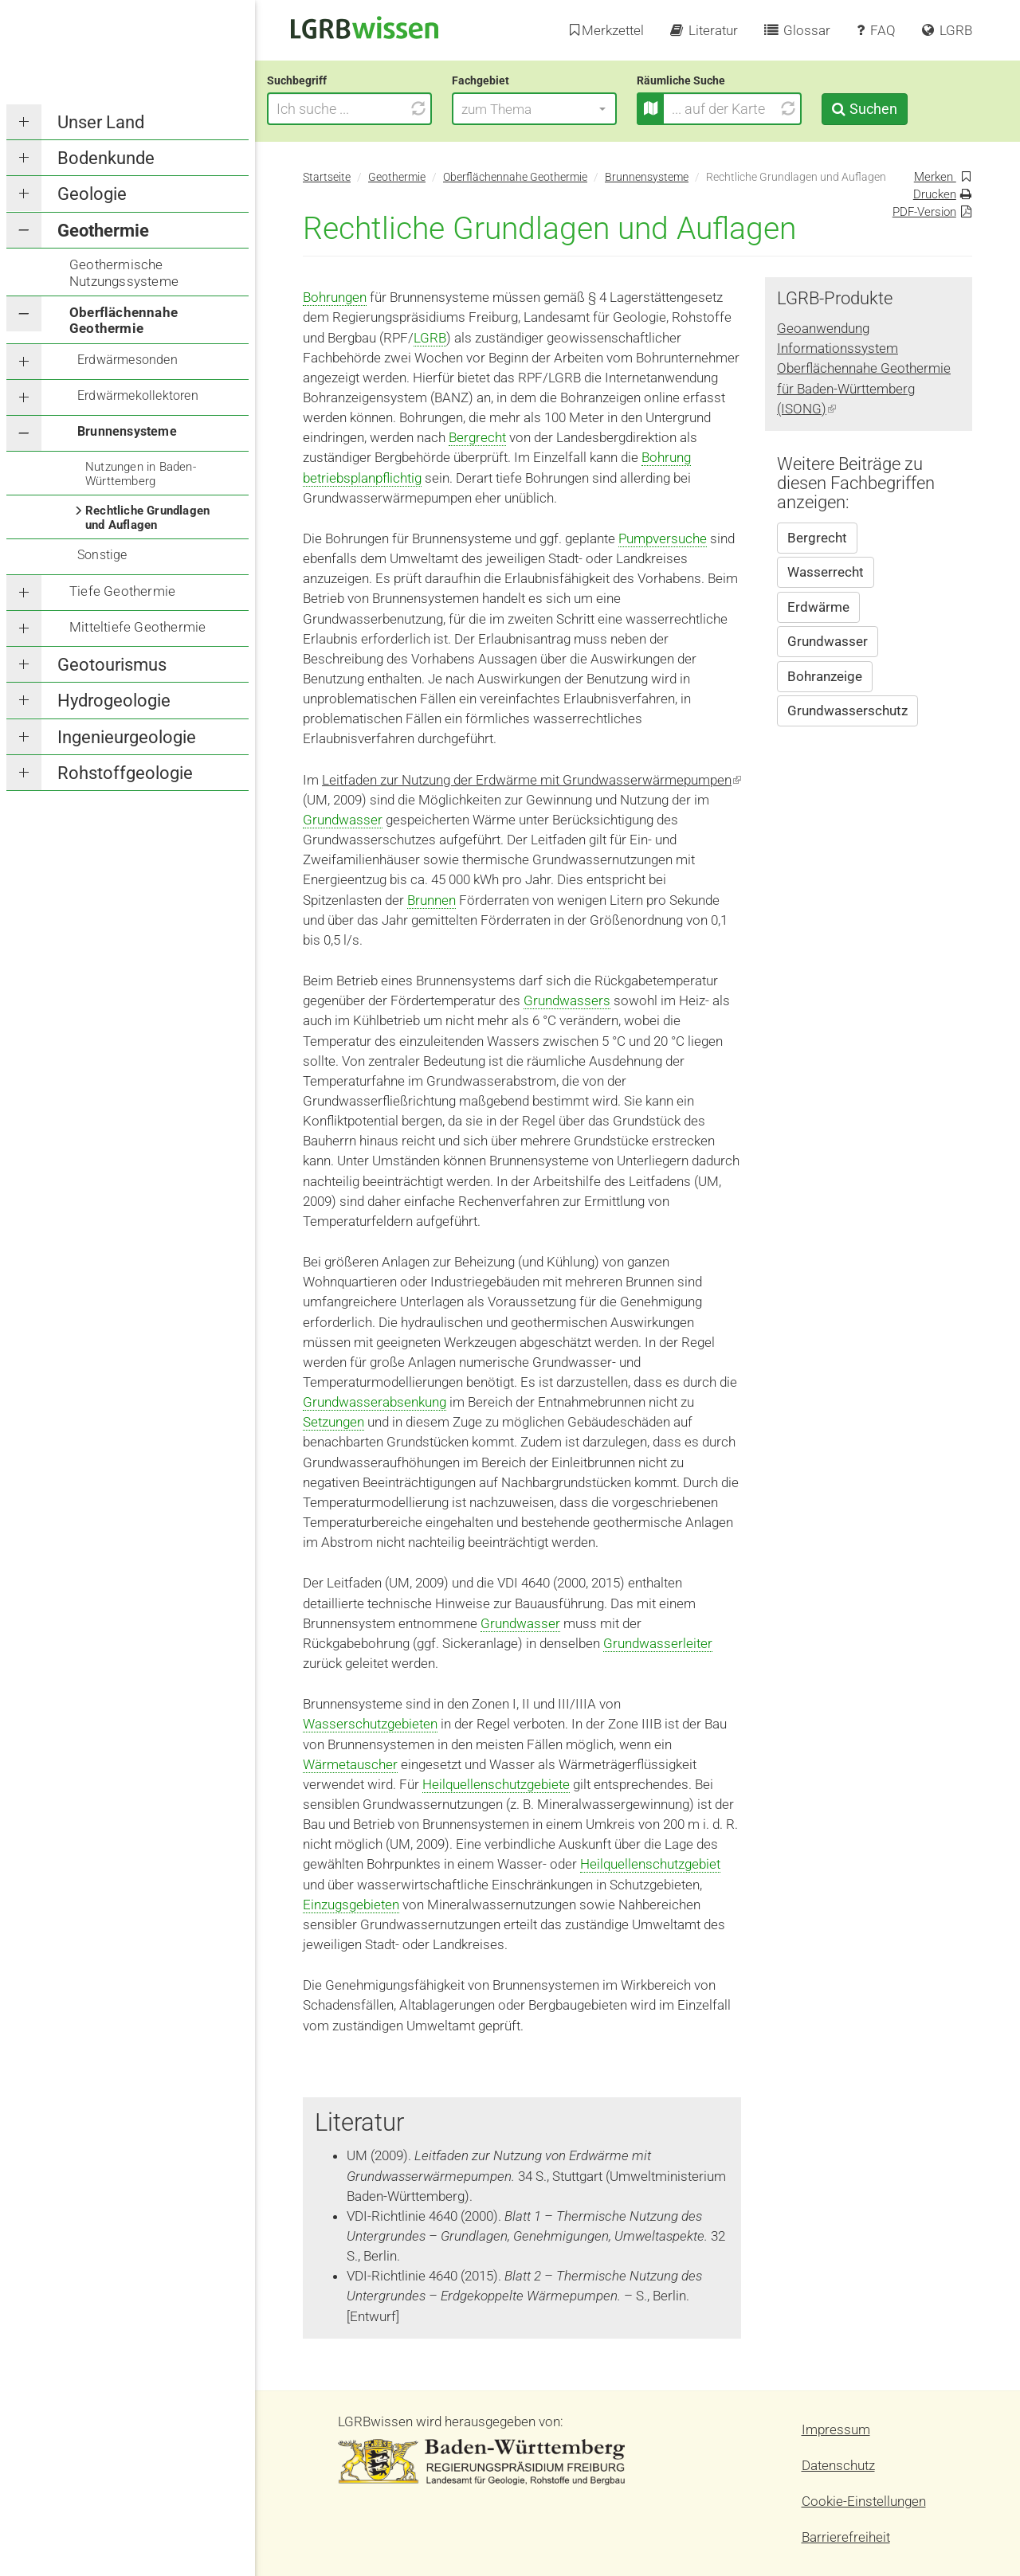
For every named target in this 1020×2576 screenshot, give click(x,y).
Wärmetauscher (350, 1764)
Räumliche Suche (717, 80)
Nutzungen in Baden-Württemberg (140, 474)
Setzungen (333, 1422)
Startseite (327, 176)
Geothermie (103, 231)
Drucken (934, 194)
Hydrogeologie (114, 701)
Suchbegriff (333, 80)
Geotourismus (112, 665)
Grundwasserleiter (657, 1643)
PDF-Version (924, 212)
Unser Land (100, 122)
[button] (570, 108)
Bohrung (666, 457)
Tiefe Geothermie (122, 591)
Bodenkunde (106, 158)
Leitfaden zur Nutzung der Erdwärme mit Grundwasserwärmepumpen (531, 780)
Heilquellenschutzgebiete (496, 1784)
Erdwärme (818, 607)
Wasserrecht (825, 572)
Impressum (836, 2429)
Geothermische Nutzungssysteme (123, 272)
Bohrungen (335, 297)
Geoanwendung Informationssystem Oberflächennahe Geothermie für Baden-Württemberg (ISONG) (864, 368)
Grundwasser (342, 820)
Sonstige (102, 554)
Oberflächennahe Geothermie (123, 320)
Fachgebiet (516, 80)
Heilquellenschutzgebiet (650, 1864)
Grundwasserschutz (847, 710)
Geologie (92, 194)
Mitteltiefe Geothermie (137, 627)
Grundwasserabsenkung (374, 1402)
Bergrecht (477, 437)
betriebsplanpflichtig (362, 478)
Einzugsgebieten (351, 1904)
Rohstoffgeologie (125, 773)
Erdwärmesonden (127, 359)
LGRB (430, 338)
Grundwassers (567, 1000)
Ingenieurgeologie (126, 737)
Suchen (908, 108)
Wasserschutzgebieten (370, 1724)
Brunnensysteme (127, 431)
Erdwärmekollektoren (137, 395)
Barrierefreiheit (846, 2537)
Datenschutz (838, 2465)
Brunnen (431, 900)
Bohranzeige (824, 676)
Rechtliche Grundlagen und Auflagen (147, 517)
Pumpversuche (662, 538)
